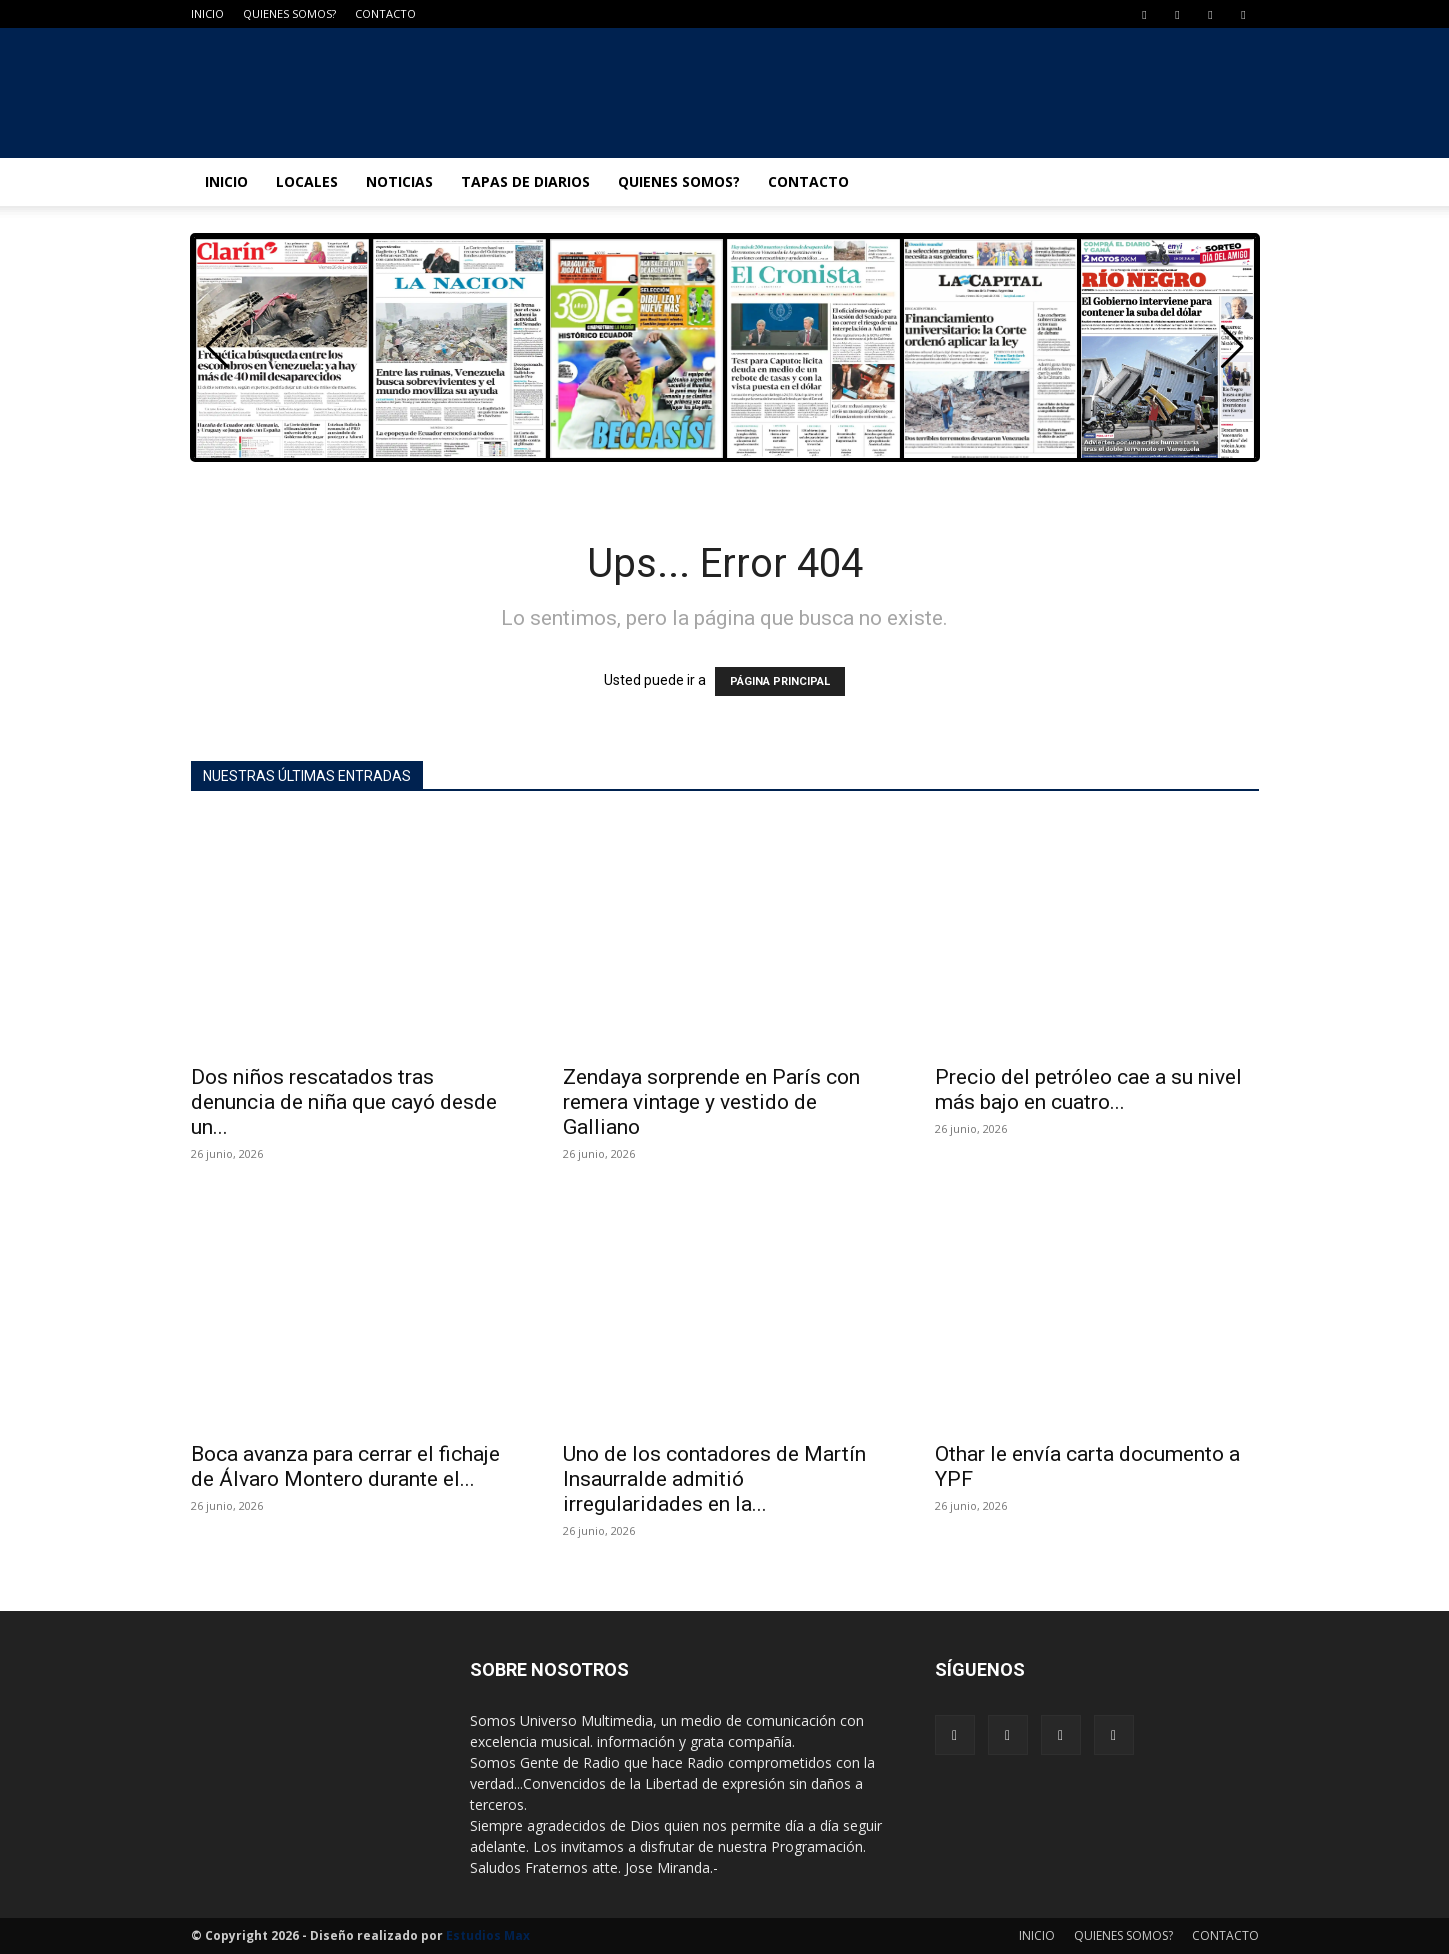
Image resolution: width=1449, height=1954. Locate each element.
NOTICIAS (399, 181)
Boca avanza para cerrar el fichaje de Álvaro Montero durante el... (345, 1466)
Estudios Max (488, 1935)
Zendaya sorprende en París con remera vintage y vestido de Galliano (711, 1102)
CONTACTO (385, 13)
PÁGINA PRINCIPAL (780, 681)
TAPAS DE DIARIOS (525, 181)
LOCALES (307, 181)
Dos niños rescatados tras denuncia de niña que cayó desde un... (344, 1102)
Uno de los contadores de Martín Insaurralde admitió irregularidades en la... (714, 1479)
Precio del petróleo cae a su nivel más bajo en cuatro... (1088, 1089)
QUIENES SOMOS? (289, 13)
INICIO (207, 13)
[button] (1232, 347)
